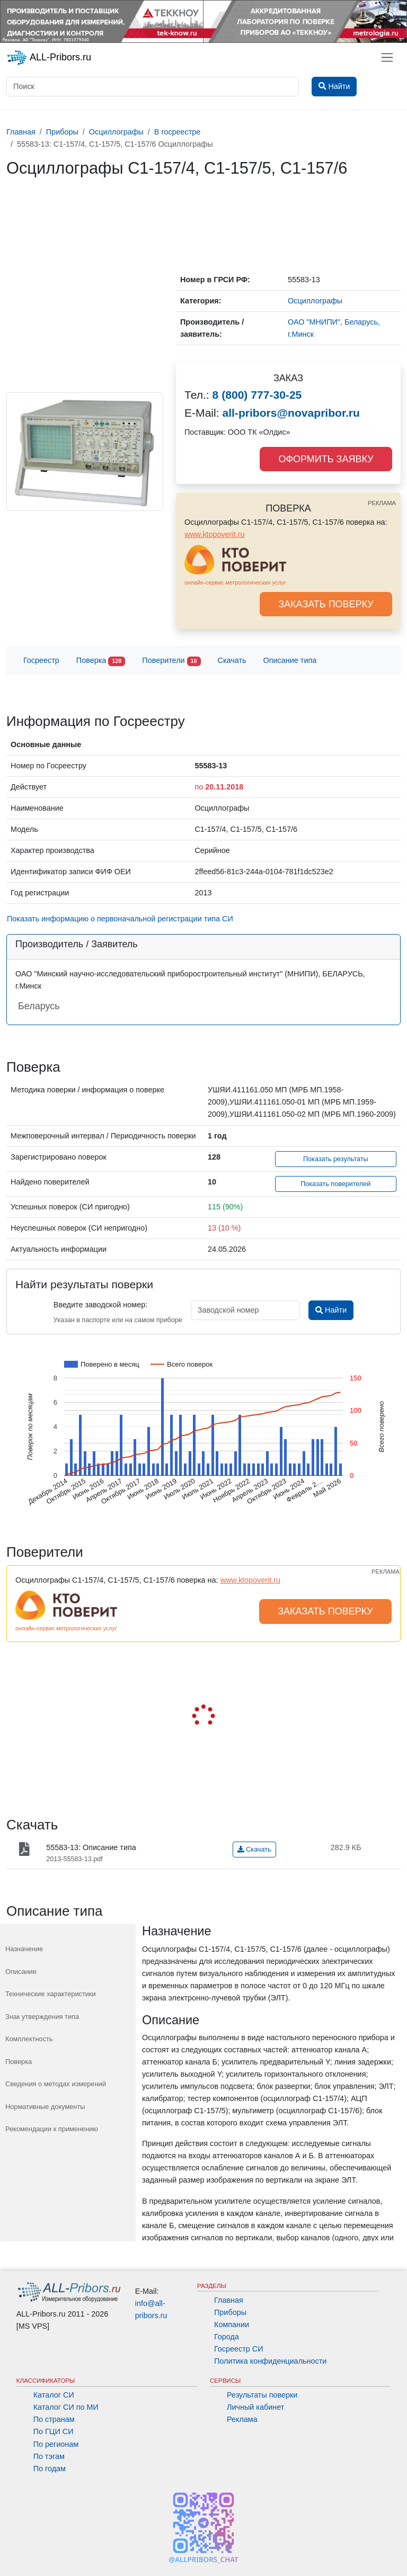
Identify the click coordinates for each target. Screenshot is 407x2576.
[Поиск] (152, 86)
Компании (231, 2324)
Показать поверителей (335, 1184)
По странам (54, 2419)
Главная (228, 2300)
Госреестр (41, 660)
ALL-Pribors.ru (48, 58)
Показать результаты (335, 1159)
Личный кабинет (255, 2407)
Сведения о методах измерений (55, 2084)
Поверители (171, 661)
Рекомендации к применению (51, 2129)
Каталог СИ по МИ (66, 2407)
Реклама (242, 2419)
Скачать (232, 660)
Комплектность (29, 2039)
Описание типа (290, 660)
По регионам (56, 2444)
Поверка (100, 661)
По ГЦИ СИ (53, 2431)
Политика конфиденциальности (270, 2361)
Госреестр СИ (238, 2349)
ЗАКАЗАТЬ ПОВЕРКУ (326, 604)
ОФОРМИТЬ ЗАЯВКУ (325, 459)
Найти (331, 1310)
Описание (21, 1972)
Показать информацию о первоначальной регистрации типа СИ (120, 918)
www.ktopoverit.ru (214, 534)
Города (226, 2336)
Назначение (24, 1949)
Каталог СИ (53, 2395)
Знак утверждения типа (42, 2017)
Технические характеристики (50, 1994)
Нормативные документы (45, 2107)
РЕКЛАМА (382, 503)
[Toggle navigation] (387, 57)
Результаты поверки (262, 2395)
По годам (49, 2468)
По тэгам (49, 2456)
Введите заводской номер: (100, 1304)
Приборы (230, 2312)
